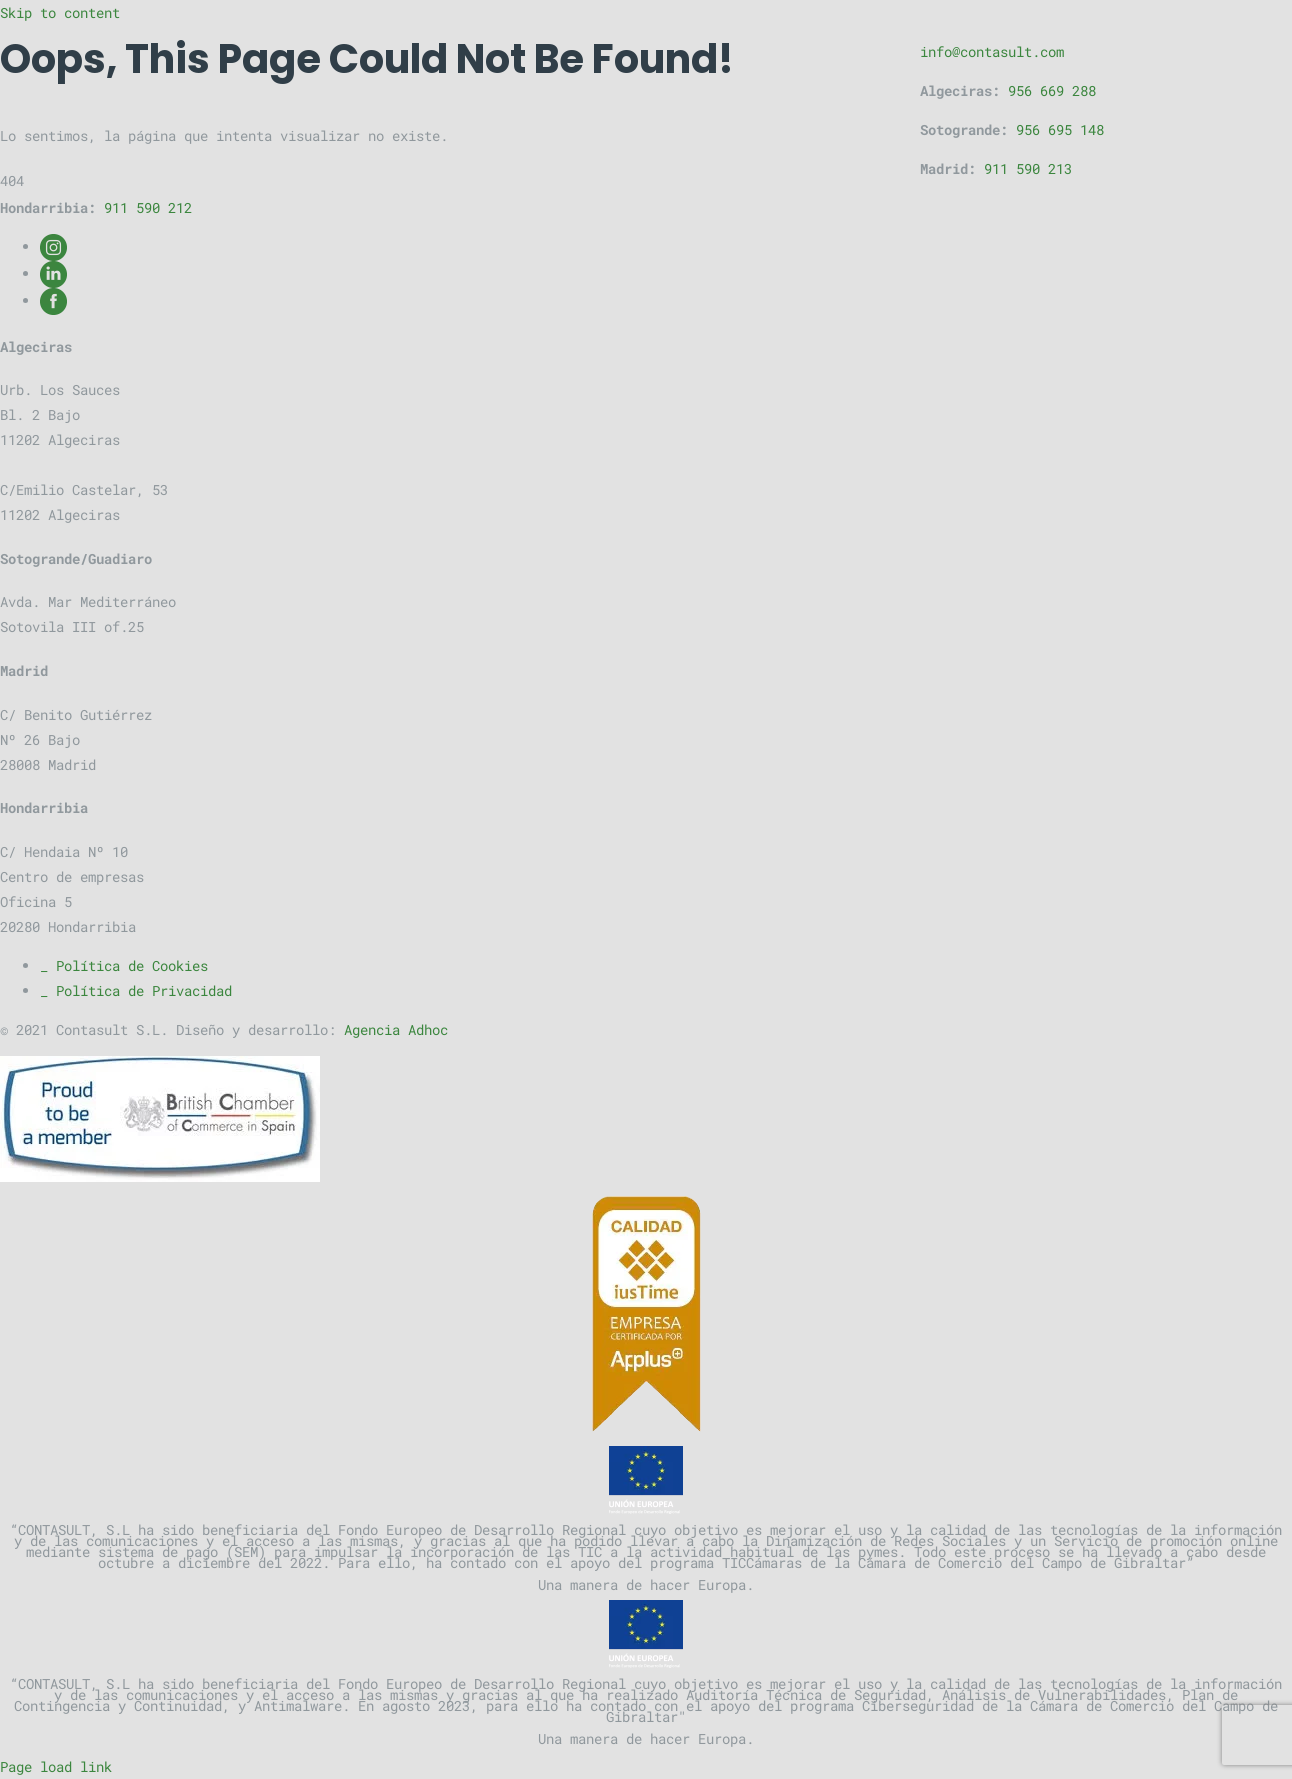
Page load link (56, 1766)
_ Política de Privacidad (136, 990)
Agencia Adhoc (396, 1029)
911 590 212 (148, 207)
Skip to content (60, 12)
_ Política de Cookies (124, 965)
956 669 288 (1052, 90)
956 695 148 (1060, 129)
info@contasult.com (992, 51)
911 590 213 (1028, 168)
